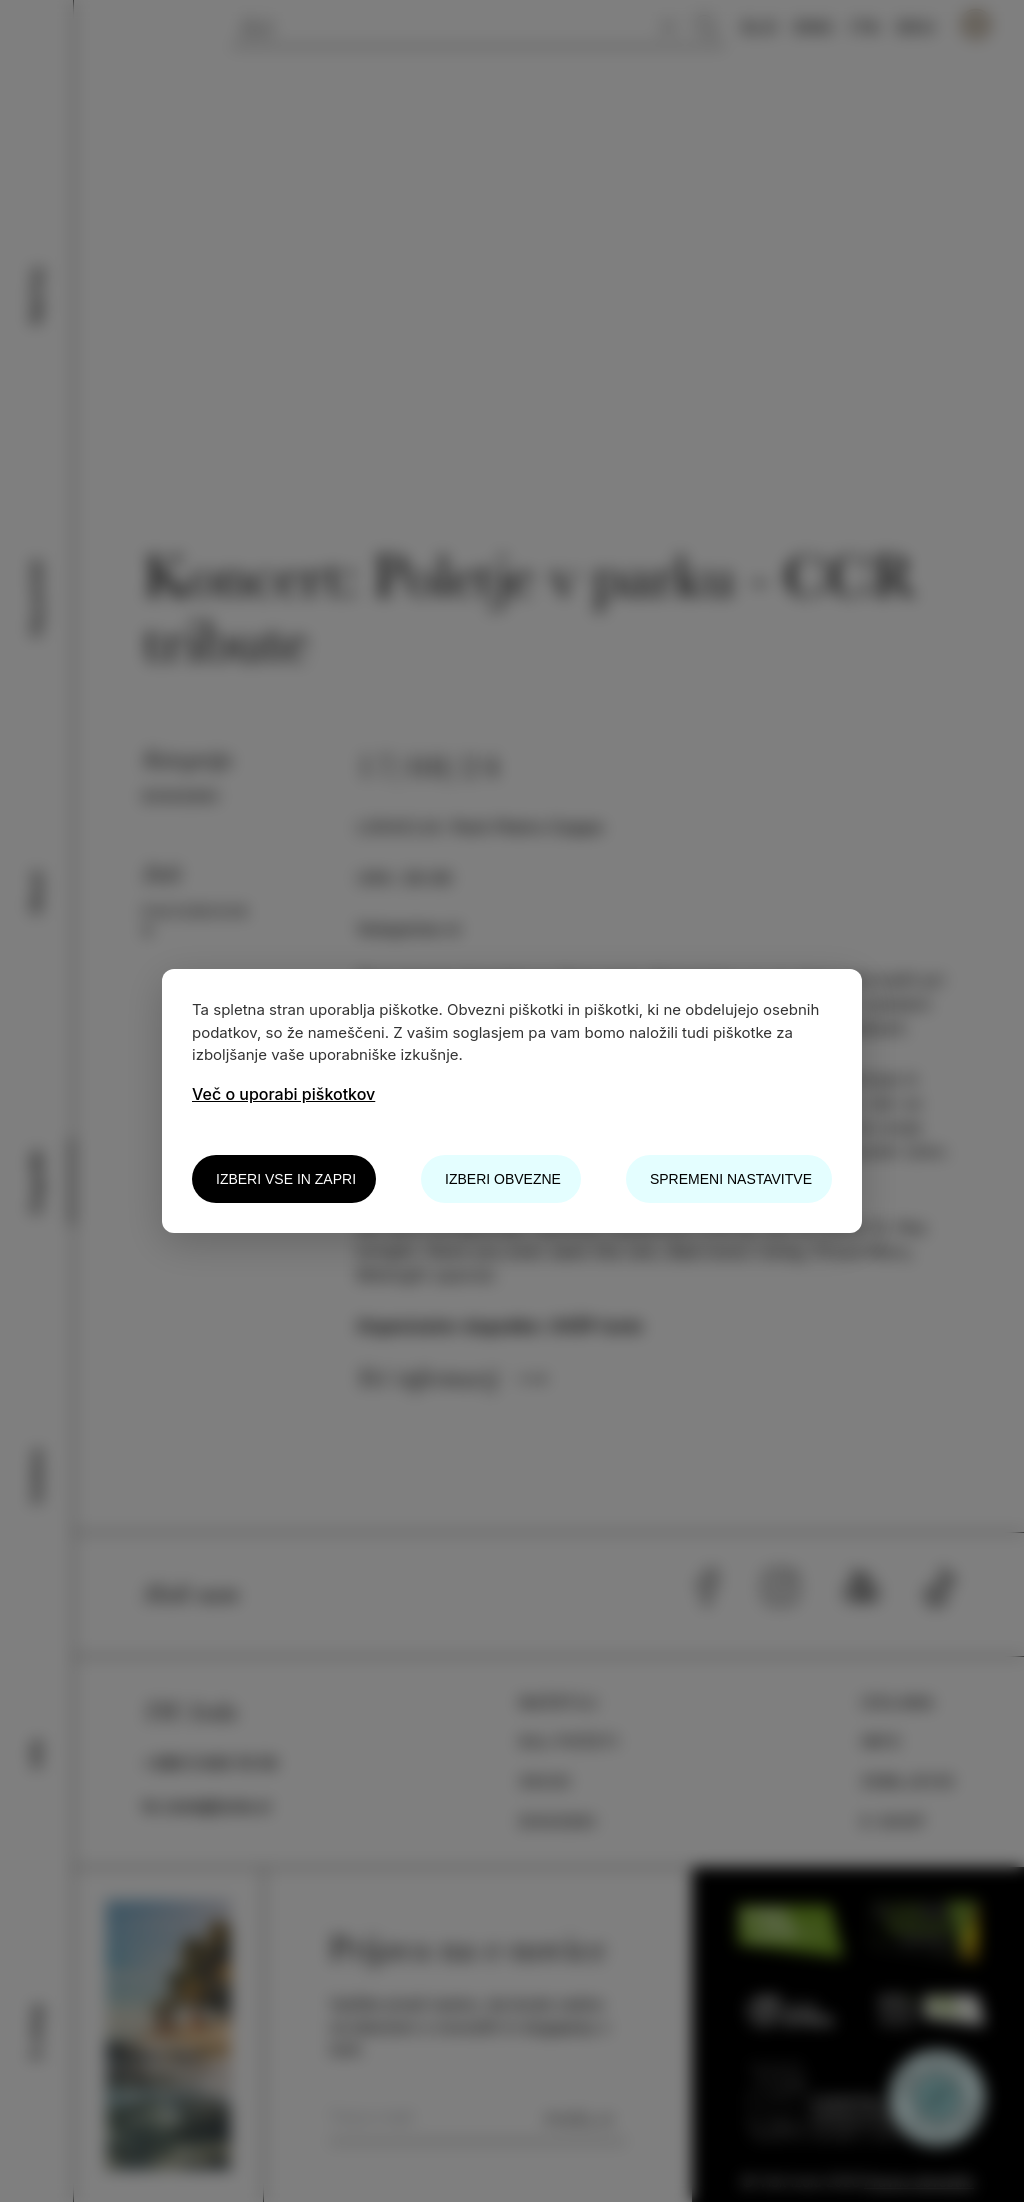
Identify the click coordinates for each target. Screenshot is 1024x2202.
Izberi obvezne (503, 1179)
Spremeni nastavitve (731, 1179)
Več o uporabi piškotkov (283, 1094)
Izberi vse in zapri (286, 1179)
